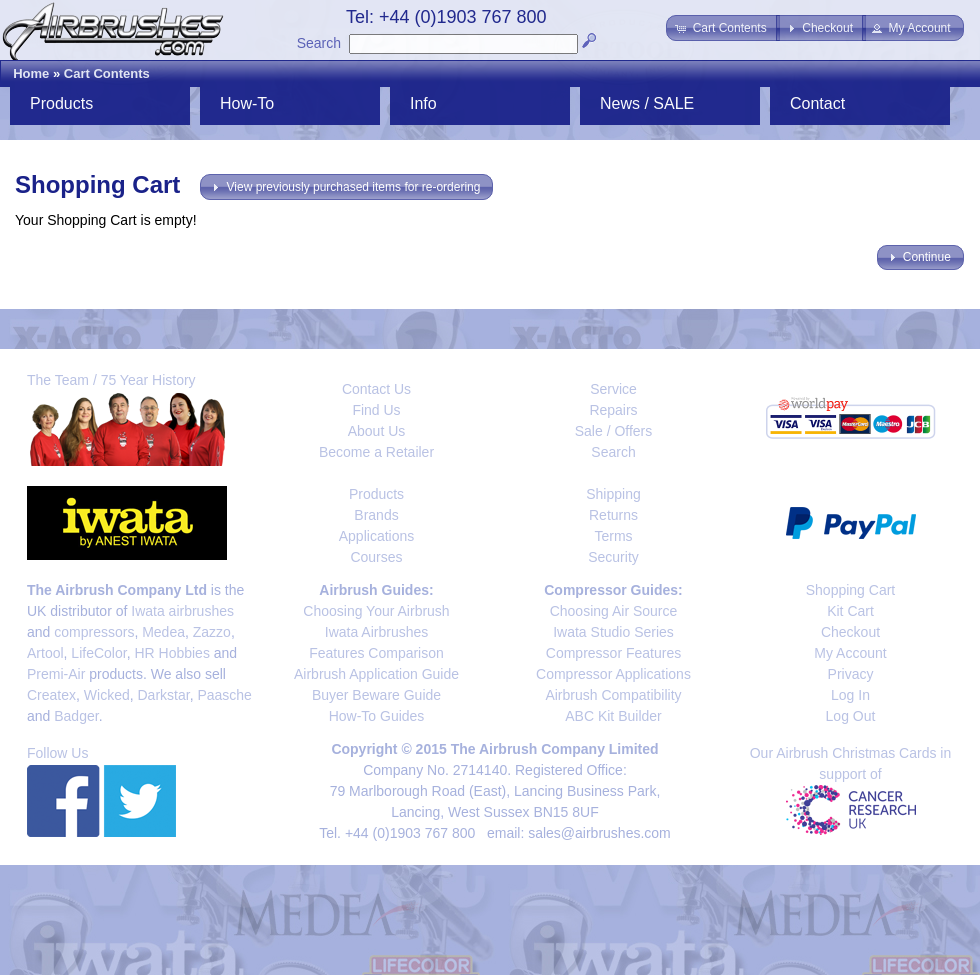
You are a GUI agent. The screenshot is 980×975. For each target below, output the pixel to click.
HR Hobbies (171, 653)
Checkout (850, 632)
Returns (613, 515)
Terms (613, 536)
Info (423, 103)
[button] (722, 28)
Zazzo (212, 632)
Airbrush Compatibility (613, 695)
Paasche (224, 695)
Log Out (851, 716)
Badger (76, 716)
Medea (163, 632)
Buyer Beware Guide (376, 695)
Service (613, 389)
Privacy (851, 674)
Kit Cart (850, 611)
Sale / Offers (614, 431)
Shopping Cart (851, 590)
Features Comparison (376, 653)
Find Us (376, 410)
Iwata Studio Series (613, 632)
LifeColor (98, 653)
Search (319, 43)
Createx (51, 695)
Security (613, 557)
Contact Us (376, 389)
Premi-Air (56, 674)
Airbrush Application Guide (376, 674)
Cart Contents (107, 73)
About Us (377, 431)
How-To (247, 103)
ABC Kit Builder (613, 716)
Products (61, 103)
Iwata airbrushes (182, 611)
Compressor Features (613, 653)
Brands (376, 515)
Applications (377, 536)
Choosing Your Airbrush (376, 611)
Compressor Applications (613, 674)
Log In (850, 695)
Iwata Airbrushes (377, 632)
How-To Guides (377, 716)
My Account (850, 653)
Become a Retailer (376, 452)
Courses (376, 557)
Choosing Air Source (614, 611)
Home (31, 73)
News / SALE (647, 103)
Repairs (613, 410)
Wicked (107, 695)
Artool (45, 653)
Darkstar (164, 695)
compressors (94, 632)
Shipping (613, 494)
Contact (817, 103)
